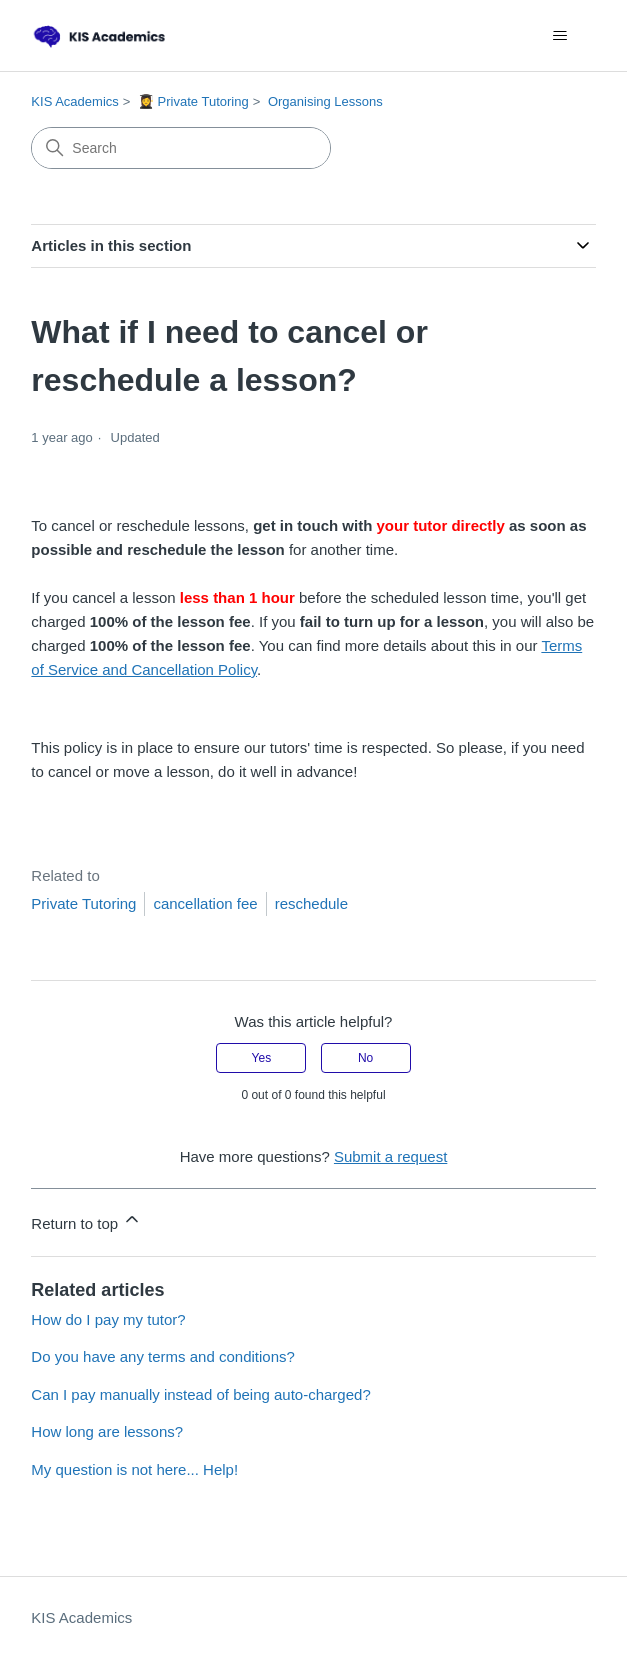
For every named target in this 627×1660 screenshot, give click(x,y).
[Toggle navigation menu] (560, 36)
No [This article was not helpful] (365, 1058)
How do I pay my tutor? (108, 1319)
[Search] (181, 148)
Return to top (86, 1220)
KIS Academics (74, 101)
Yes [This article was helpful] (262, 1058)
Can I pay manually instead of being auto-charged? (200, 1394)
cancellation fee (205, 903)
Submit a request (390, 1156)
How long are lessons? (107, 1431)
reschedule (311, 903)
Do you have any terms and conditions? (163, 1356)
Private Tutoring (83, 903)
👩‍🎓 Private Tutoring (193, 101)
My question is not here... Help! (134, 1469)
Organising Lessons (325, 101)
